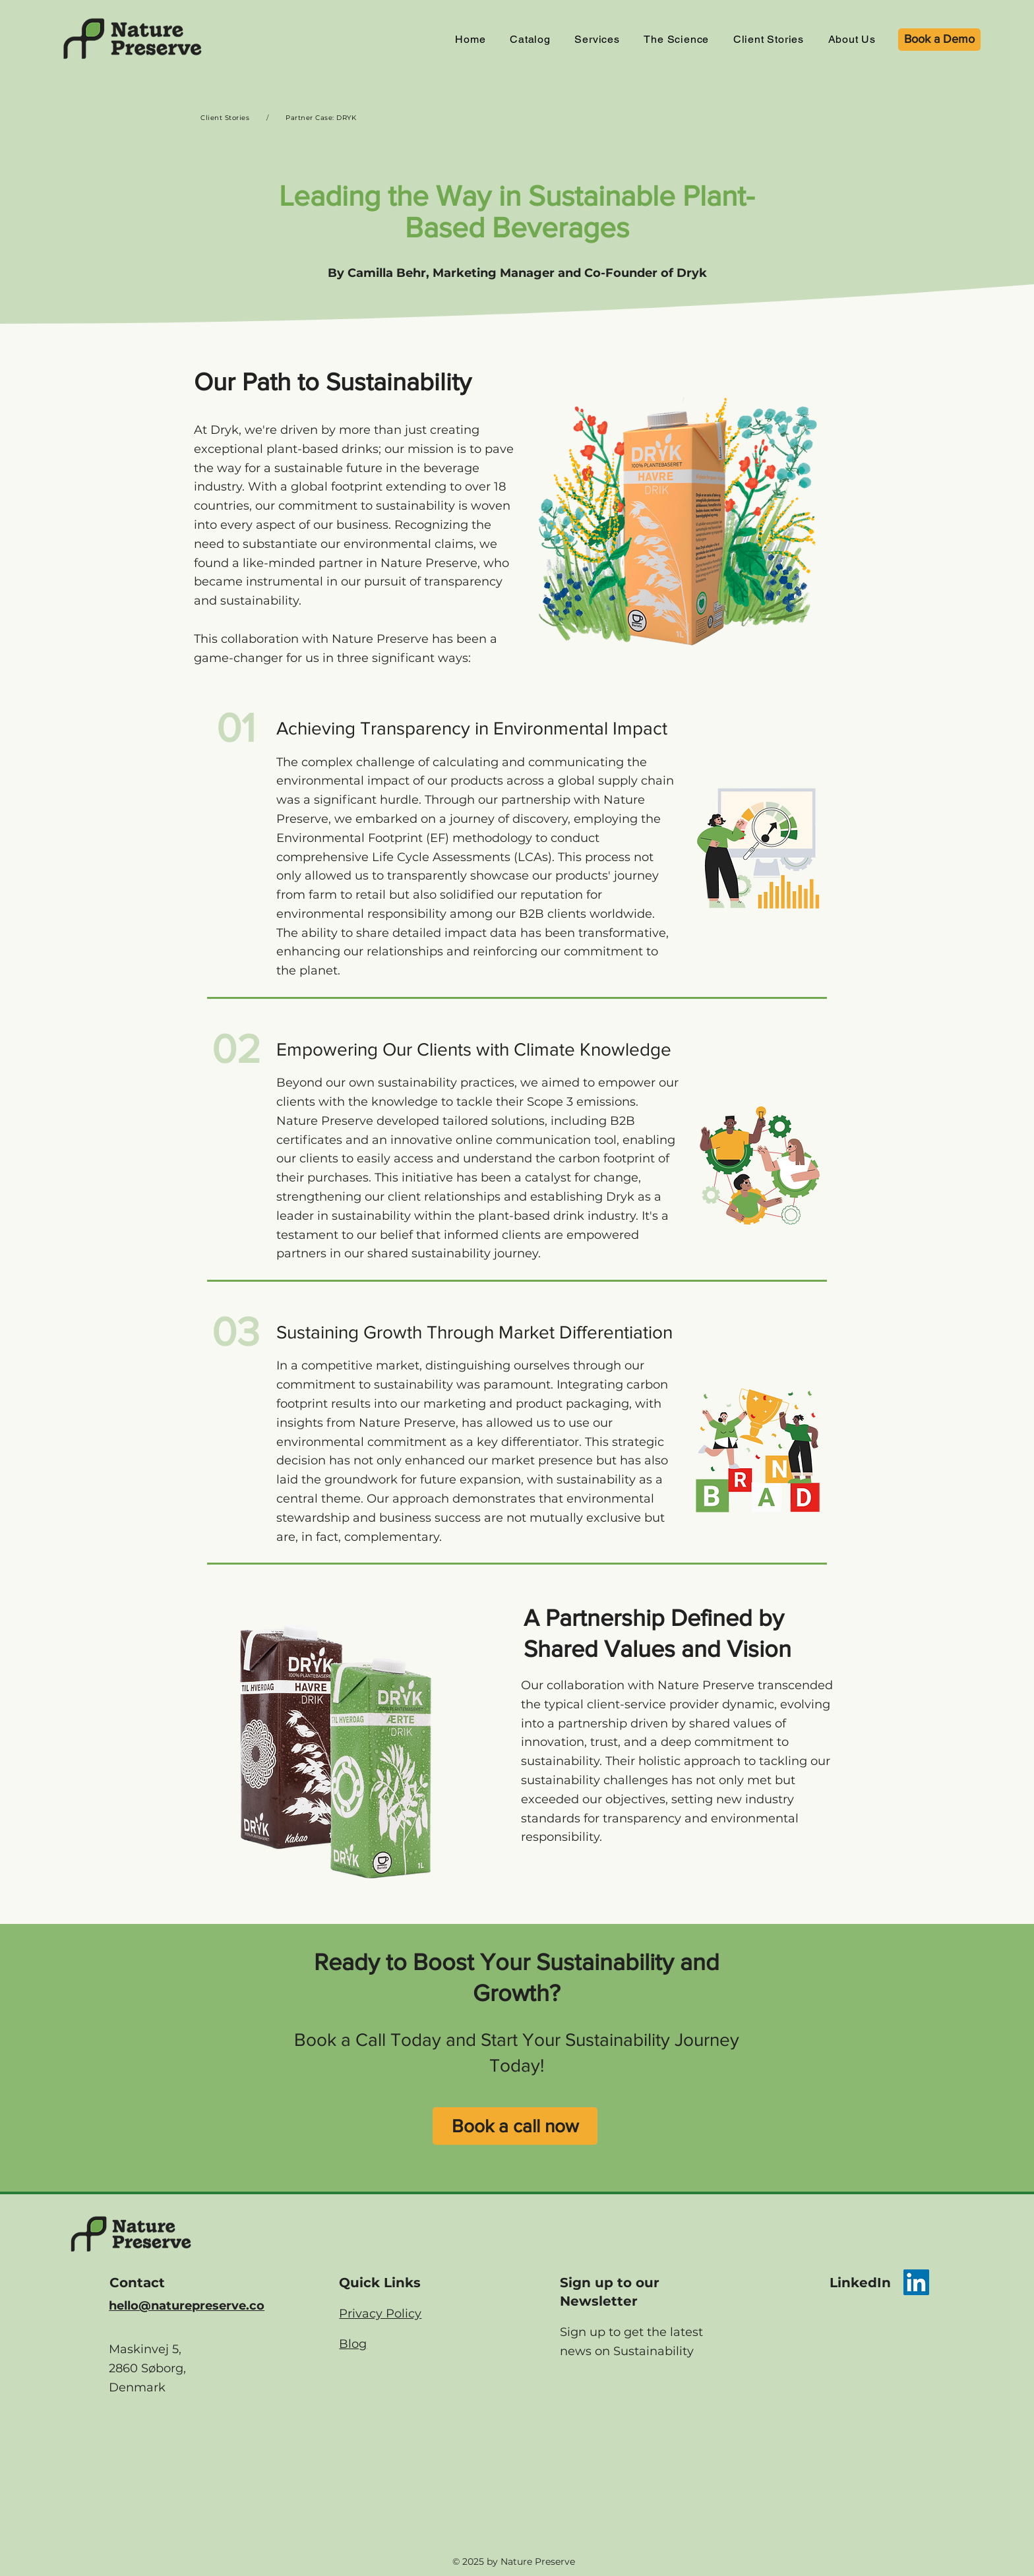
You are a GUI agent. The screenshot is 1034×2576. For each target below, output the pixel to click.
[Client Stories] (225, 117)
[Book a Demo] (939, 39)
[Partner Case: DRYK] (321, 117)
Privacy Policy (380, 2313)
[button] (597, 39)
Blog (353, 2344)
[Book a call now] (515, 2126)
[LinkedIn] (916, 2282)
